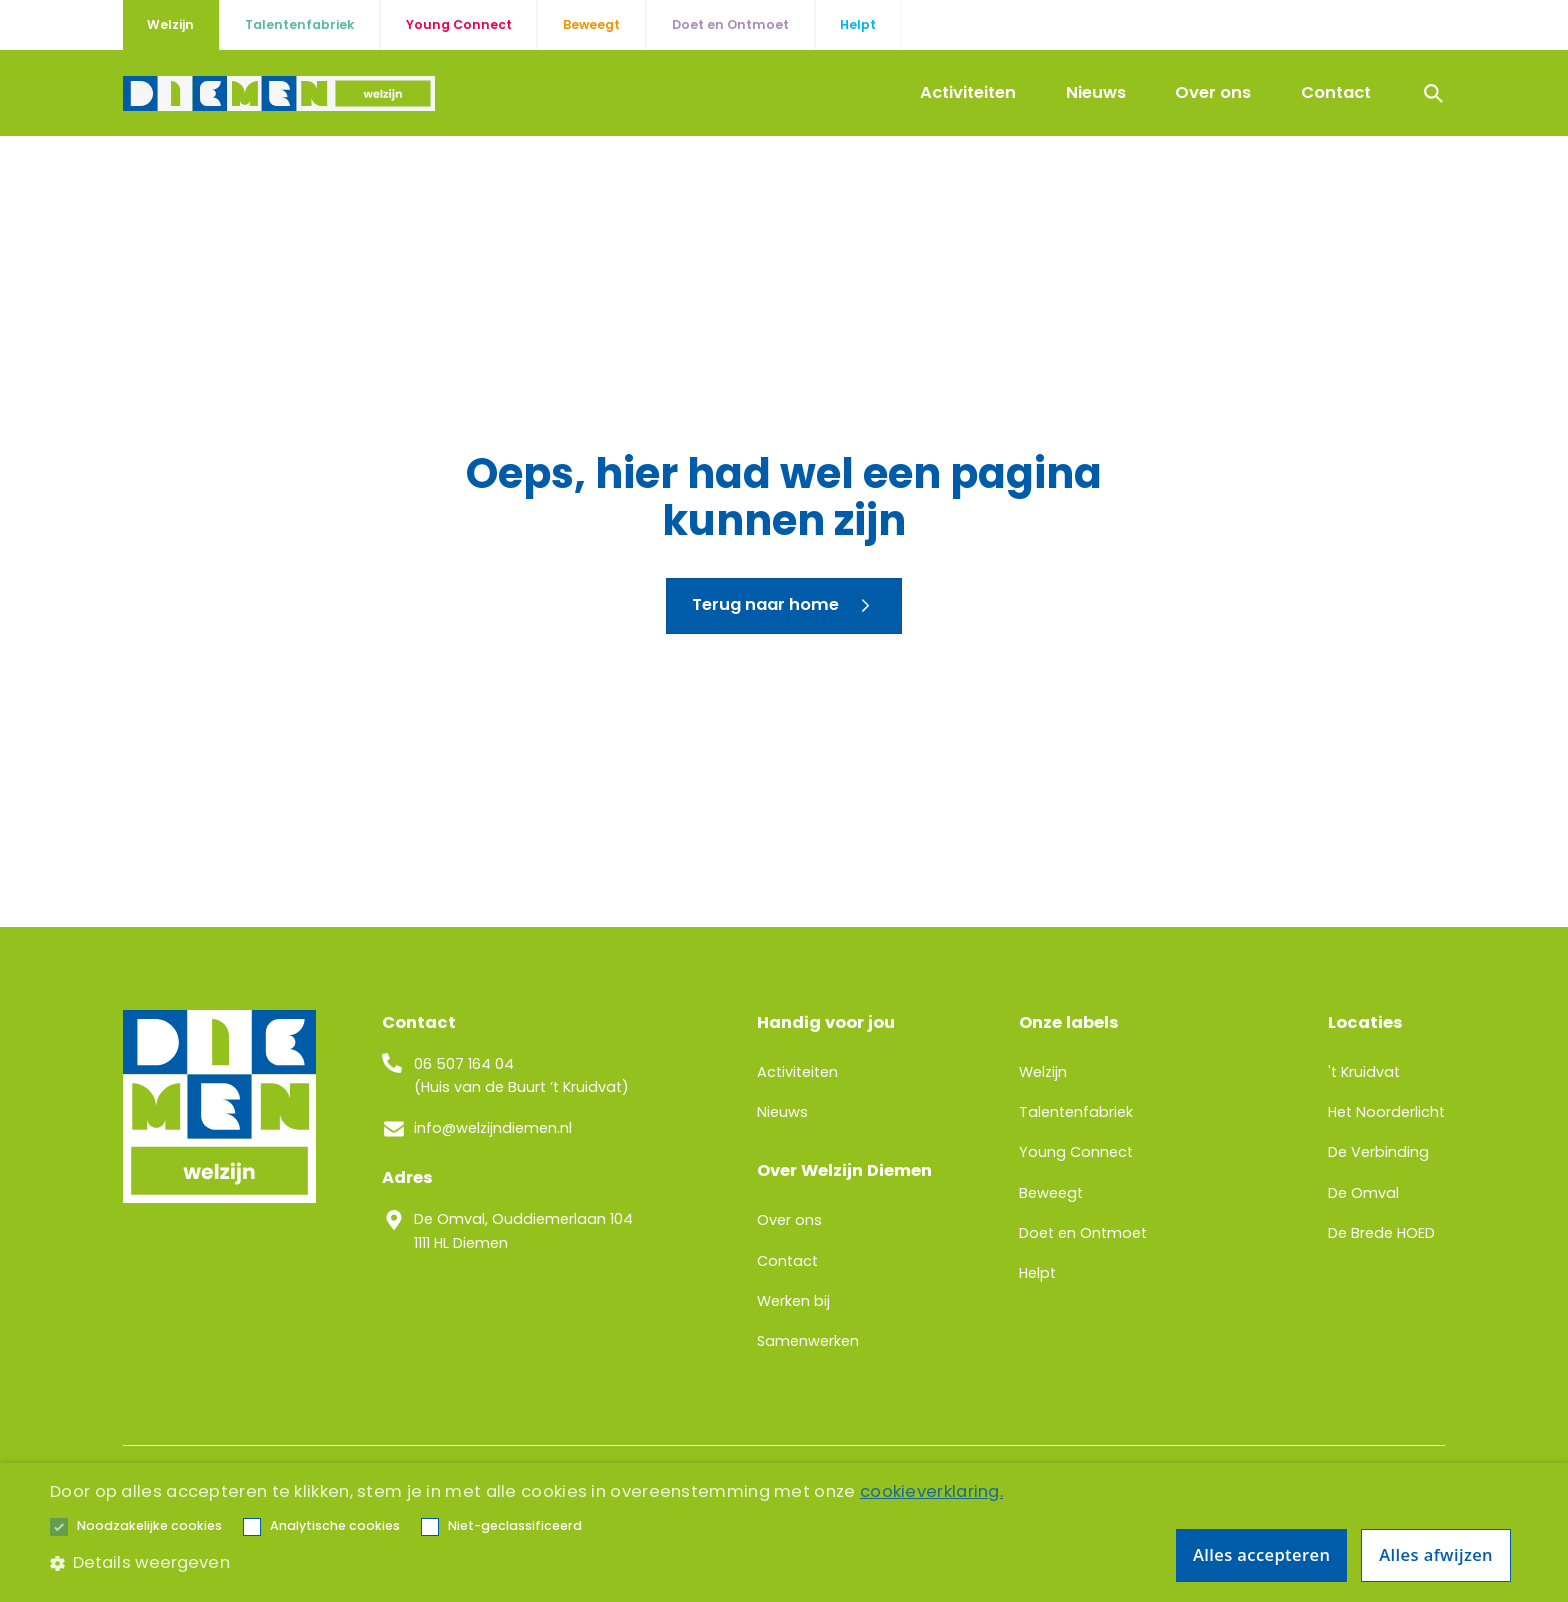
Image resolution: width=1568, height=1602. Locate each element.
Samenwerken (808, 1341)
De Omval (1363, 1193)
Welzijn (1043, 1072)
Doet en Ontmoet (1083, 1233)
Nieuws (1096, 92)
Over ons (1213, 92)
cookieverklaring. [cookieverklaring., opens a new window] (931, 1491)
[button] (149, 1527)
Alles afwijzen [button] (1436, 1554)
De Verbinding (1378, 1152)
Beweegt (1051, 1193)
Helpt (1037, 1273)
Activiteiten (968, 92)
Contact (1336, 92)
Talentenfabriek (1076, 1112)
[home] (279, 93)
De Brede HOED (1381, 1233)
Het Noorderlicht (1386, 1112)
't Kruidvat (1364, 1072)
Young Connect (1076, 1152)
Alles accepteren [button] (1261, 1554)
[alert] (784, 1532)
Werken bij (793, 1301)
